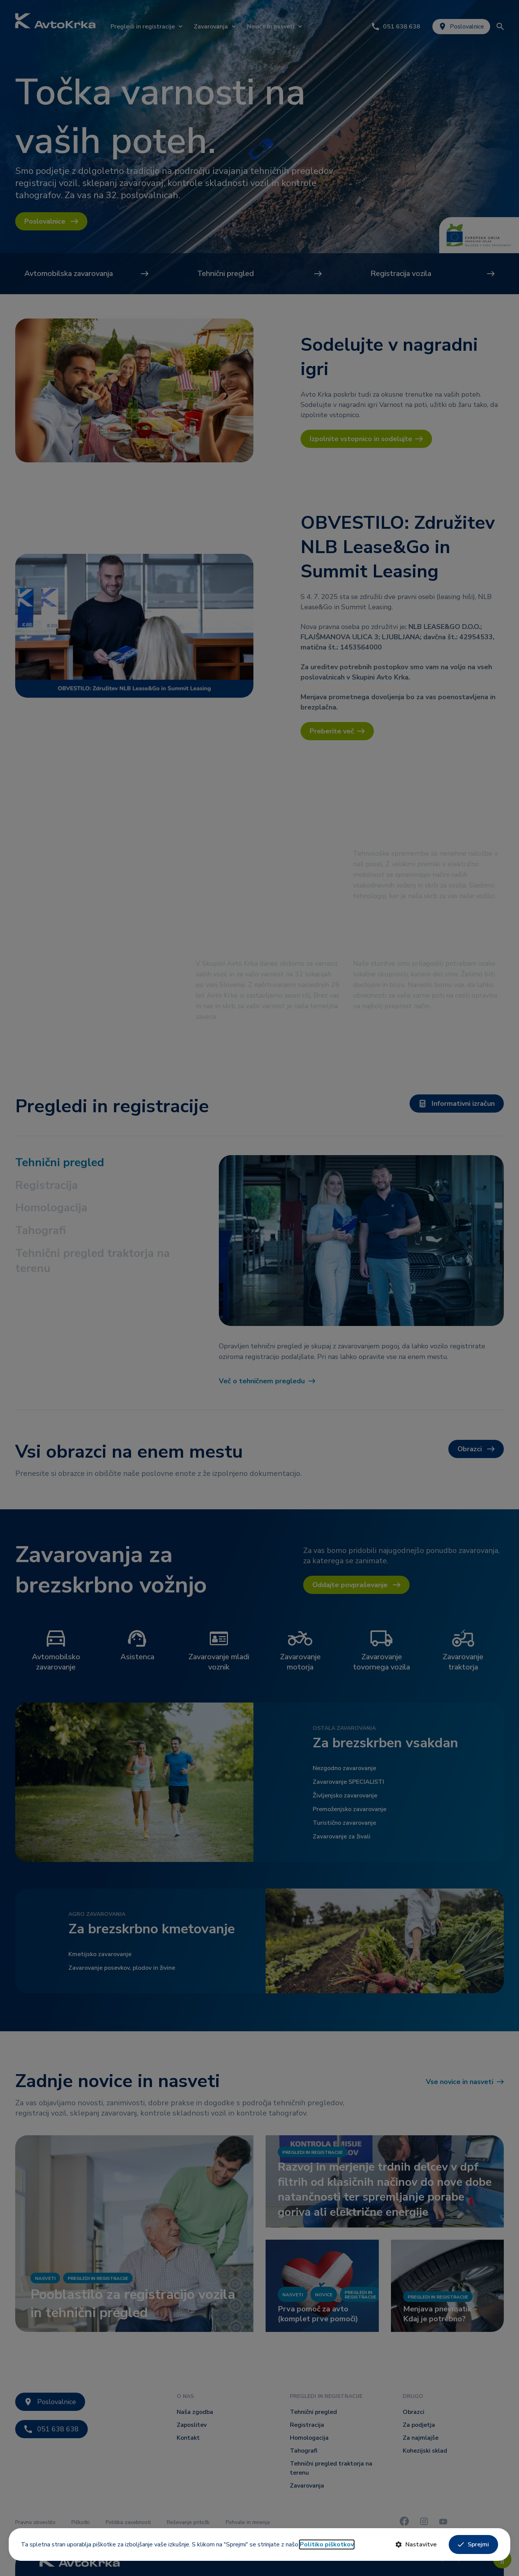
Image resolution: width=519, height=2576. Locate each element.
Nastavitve (416, 2544)
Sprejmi (473, 2544)
